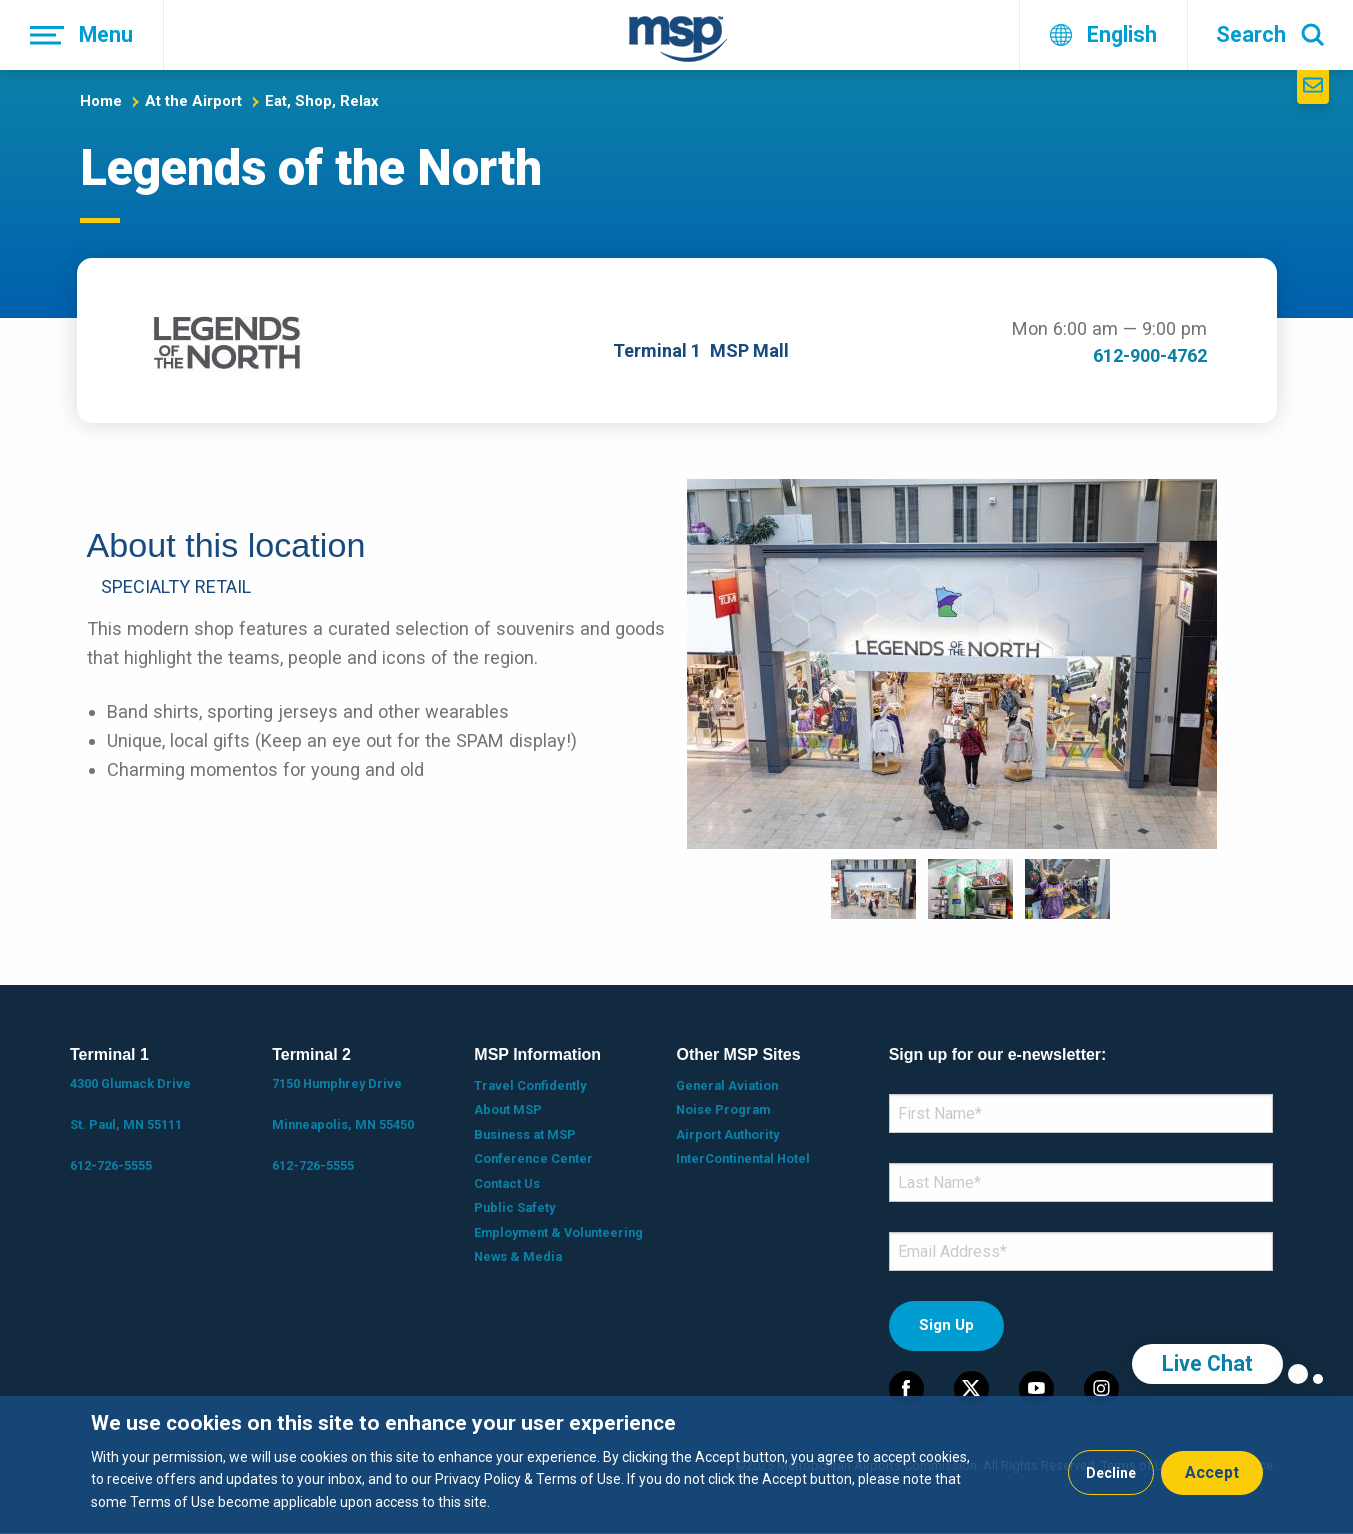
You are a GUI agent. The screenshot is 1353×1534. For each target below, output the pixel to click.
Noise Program (723, 1109)
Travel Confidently (530, 1085)
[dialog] (676, 1465)
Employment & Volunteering (558, 1232)
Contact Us (507, 1183)
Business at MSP (525, 1134)
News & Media (518, 1256)
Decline (1111, 1473)
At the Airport (193, 101)
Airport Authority (727, 1134)
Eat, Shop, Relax (322, 101)
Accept (1212, 1472)
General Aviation (727, 1085)
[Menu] (82, 35)
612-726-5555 (111, 1165)
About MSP (508, 1109)
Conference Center (533, 1158)
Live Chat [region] (1207, 1363)
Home (101, 101)
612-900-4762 (1150, 355)
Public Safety (514, 1207)
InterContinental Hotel (743, 1158)
